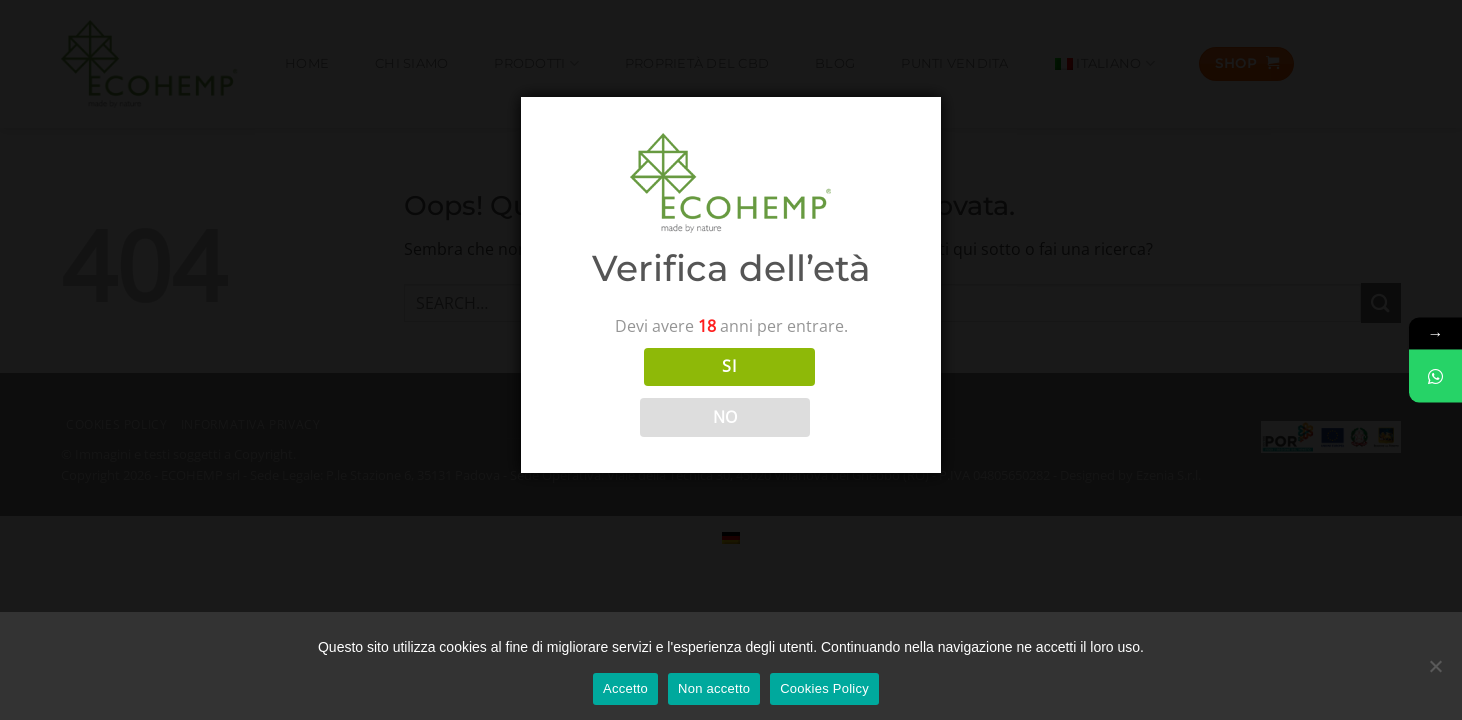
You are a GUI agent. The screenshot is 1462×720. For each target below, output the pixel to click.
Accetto (625, 688)
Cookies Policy (824, 688)
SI (729, 366)
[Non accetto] (1435, 673)
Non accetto (714, 688)
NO (725, 417)
